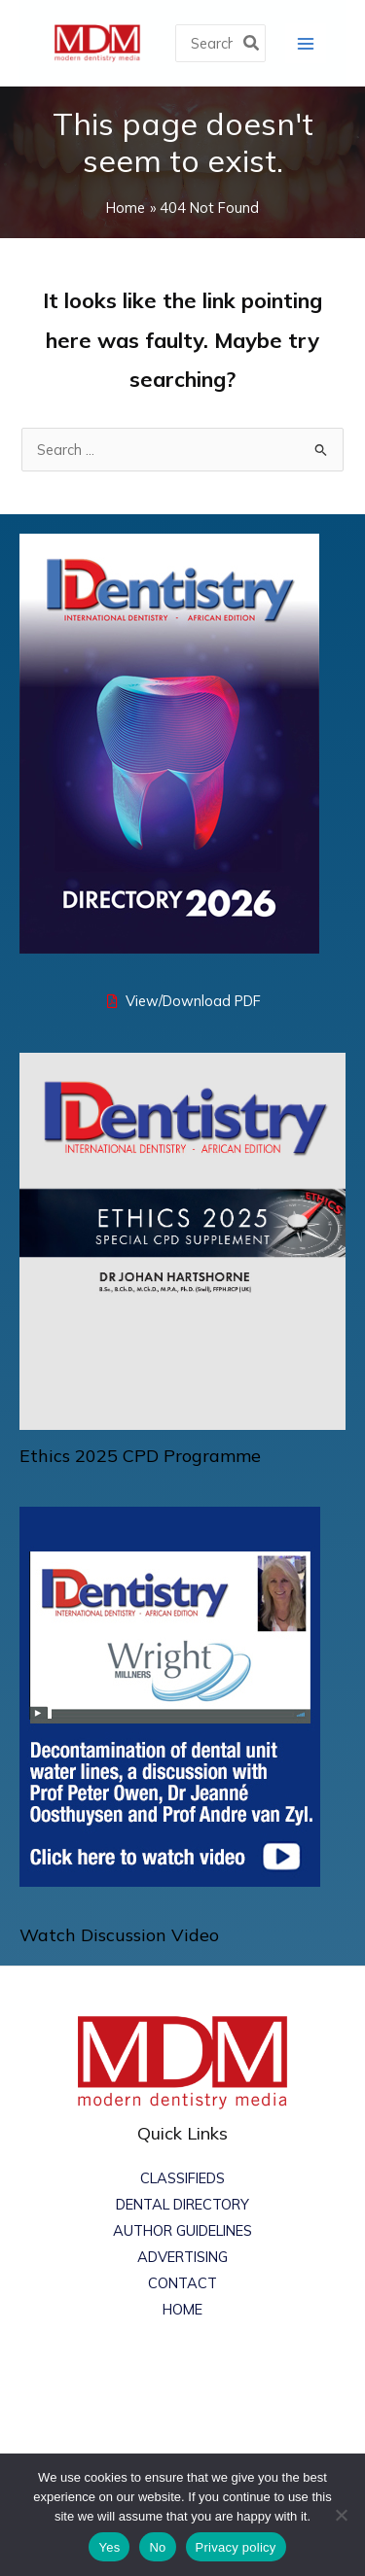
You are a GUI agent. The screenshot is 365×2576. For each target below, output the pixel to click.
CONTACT (182, 2283)
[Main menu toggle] (305, 42)
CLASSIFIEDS (182, 2178)
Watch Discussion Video (119, 1935)
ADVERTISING (182, 2256)
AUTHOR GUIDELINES (182, 2230)
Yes (109, 2547)
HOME (182, 2309)
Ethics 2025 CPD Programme (140, 1456)
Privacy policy (236, 2547)
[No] (340, 2514)
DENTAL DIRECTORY (182, 2204)
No (157, 2547)
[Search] (252, 43)
